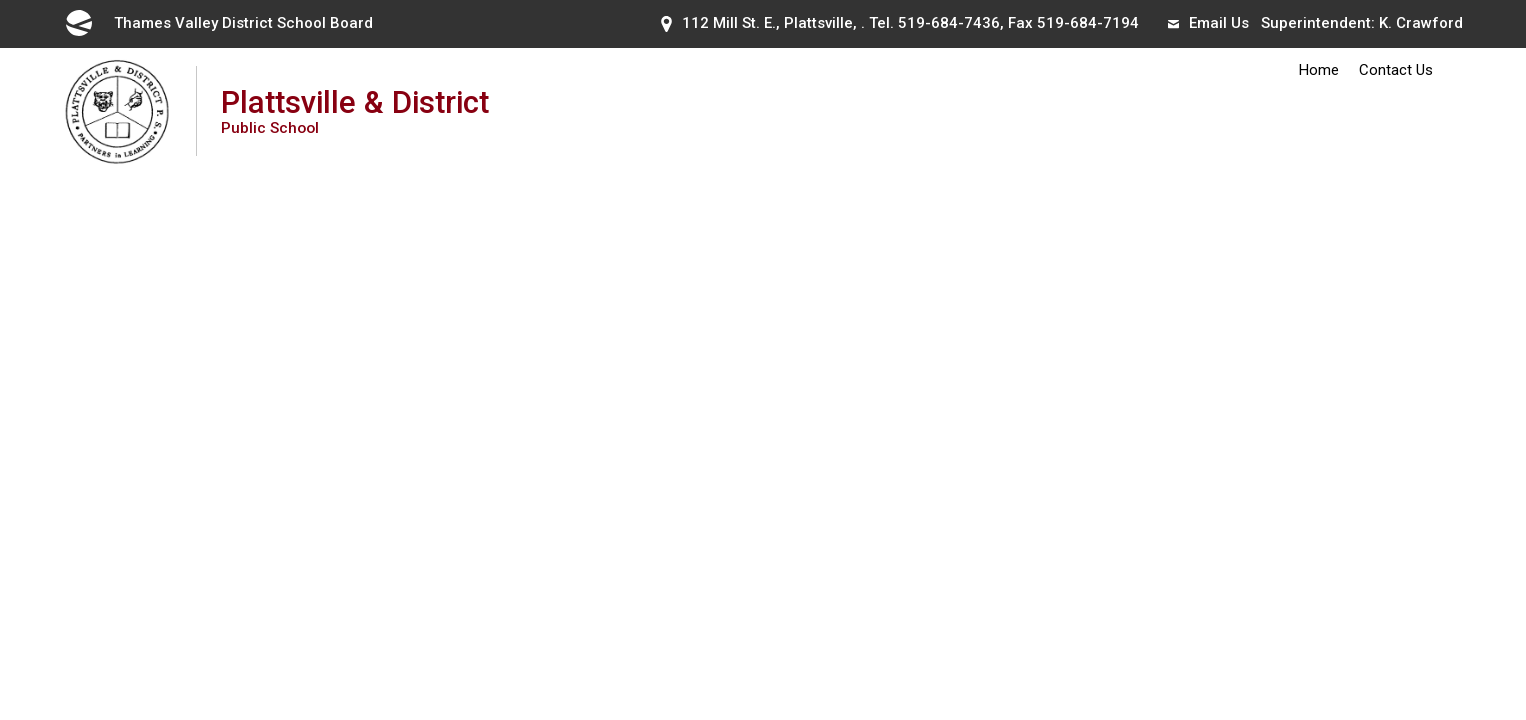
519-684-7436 (949, 23)
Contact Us (1396, 70)
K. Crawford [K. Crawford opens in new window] (1421, 23)
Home (1319, 70)
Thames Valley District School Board (218, 23)
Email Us (1208, 23)
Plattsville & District (355, 110)
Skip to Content (0, 0)
